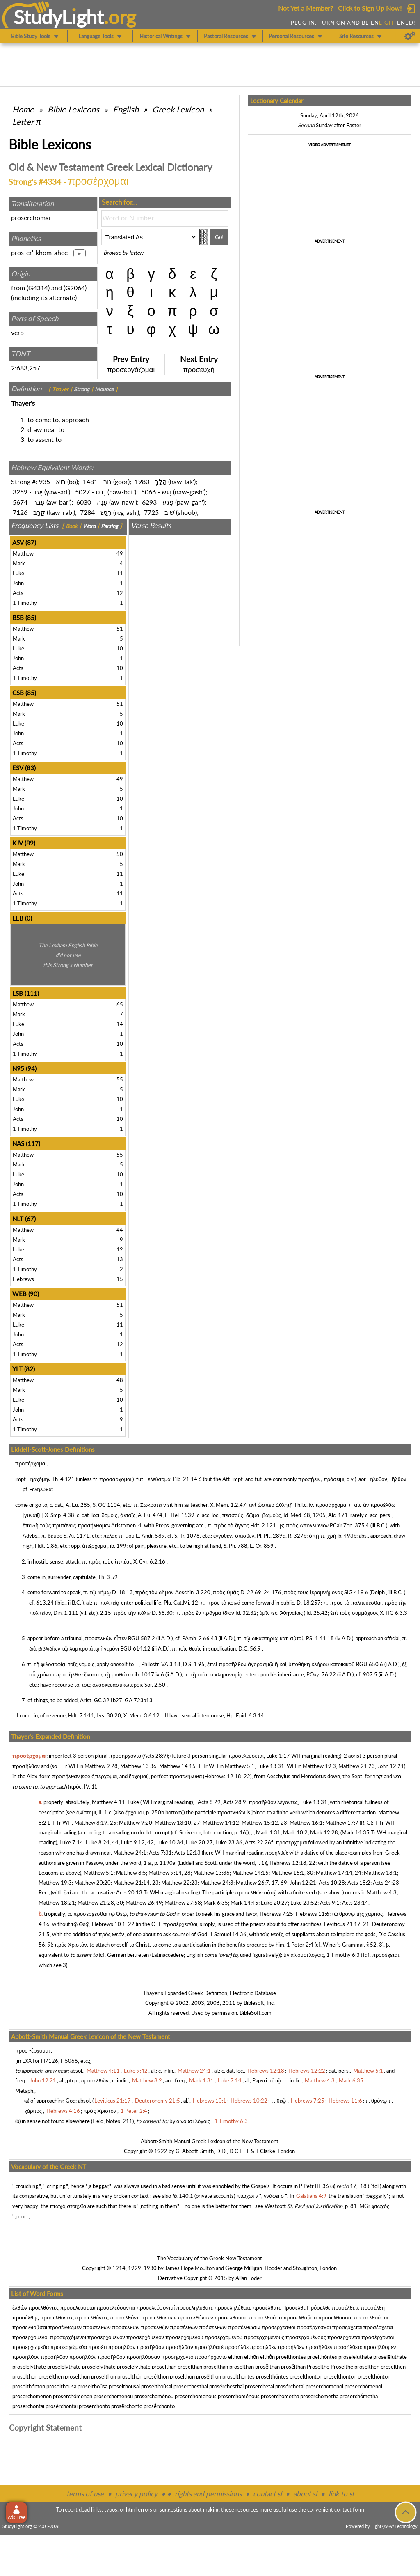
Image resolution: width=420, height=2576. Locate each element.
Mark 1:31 (268, 1832)
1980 (142, 481)
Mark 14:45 (244, 1902)
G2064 (75, 288)
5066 (148, 492)
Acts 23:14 (355, 1902)
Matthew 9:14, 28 (169, 1872)
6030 (83, 502)
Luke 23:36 (228, 1842)
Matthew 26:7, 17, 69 (261, 1882)
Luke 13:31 (270, 1766)
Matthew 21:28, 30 (100, 1902)
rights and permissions (208, 2493)
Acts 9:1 (330, 1902)
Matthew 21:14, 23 (136, 1882)
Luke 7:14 (71, 1842)
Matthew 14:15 (177, 1766)
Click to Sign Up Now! (370, 8)
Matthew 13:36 (138, 1766)
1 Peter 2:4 (300, 1944)
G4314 (38, 288)
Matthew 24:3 (216, 1882)
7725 (151, 512)
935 (44, 481)
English (126, 109)
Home (23, 109)
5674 (20, 502)
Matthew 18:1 (380, 1872)
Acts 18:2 (358, 1882)
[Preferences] (409, 36)
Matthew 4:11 (108, 1802)
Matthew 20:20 (92, 1882)
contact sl (267, 2493)
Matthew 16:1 (306, 1822)
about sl (305, 2493)
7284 (87, 512)
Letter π (26, 121)
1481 (90, 481)
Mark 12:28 (324, 1832)
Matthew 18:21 (57, 1902)
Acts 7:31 (160, 1852)
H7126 (49, 2060)
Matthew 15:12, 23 (264, 1822)
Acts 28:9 (155, 1755)
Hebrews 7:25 (276, 1913)
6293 (149, 502)
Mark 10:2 (295, 1832)
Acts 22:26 (258, 1842)
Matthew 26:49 (144, 1902)
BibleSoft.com (256, 2012)
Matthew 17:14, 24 (338, 1872)
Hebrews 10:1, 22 (113, 1924)
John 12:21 (390, 1766)
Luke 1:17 (278, 1755)
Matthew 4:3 (382, 1892)
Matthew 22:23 (179, 1882)
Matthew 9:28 (101, 1766)
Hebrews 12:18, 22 (227, 1776)
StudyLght (59, 16)
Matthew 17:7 (341, 1822)
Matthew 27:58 (182, 1902)
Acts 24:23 (386, 1882)
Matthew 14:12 (221, 1822)
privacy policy (136, 2493)
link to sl (341, 2493)
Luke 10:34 (169, 1842)
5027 (82, 492)
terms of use (85, 2493)
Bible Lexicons (73, 109)
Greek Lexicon (178, 109)
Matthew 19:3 (319, 1766)
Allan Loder (248, 2278)
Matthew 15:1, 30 (292, 1872)
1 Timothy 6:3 (343, 1955)
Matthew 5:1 (240, 1766)
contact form (349, 2509)
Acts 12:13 (187, 1852)
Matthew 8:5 (131, 1872)
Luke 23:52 (303, 1902)
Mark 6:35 (215, 1902)
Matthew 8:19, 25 (95, 1822)
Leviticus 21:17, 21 (347, 1924)
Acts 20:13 (129, 1892)
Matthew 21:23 (356, 1766)
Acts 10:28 (332, 1882)
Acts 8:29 (209, 1802)
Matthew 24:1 (129, 1852)
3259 (20, 492)
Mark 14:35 (356, 1832)
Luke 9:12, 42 (137, 1842)
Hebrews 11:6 (312, 1913)
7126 (20, 512)
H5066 (69, 2060)
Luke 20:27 (199, 1842)
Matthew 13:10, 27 (177, 1822)
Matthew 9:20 (135, 1822)
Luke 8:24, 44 (102, 1842)
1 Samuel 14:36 (228, 1934)
